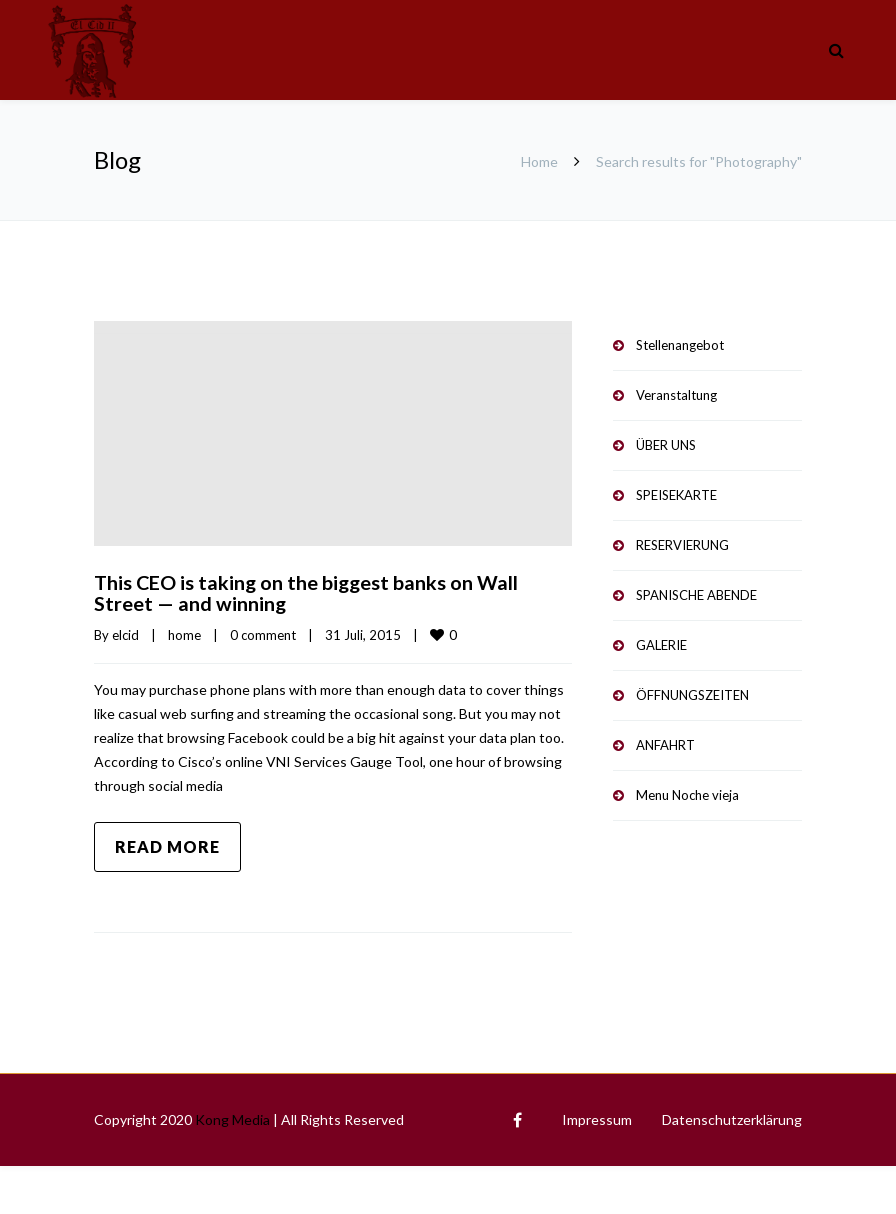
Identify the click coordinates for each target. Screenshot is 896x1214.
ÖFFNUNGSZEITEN (692, 695)
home (184, 633)
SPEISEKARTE (676, 495)
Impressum (597, 1117)
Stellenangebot (680, 345)
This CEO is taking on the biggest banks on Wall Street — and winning (308, 592)
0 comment (263, 633)
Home (539, 161)
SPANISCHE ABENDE (696, 595)
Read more (167, 844)
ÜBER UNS (666, 445)
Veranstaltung (676, 395)
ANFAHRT (665, 745)
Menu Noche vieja (687, 795)
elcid (125, 633)
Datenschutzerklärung (732, 1117)
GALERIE (661, 645)
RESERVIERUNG (682, 545)
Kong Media (232, 1117)
